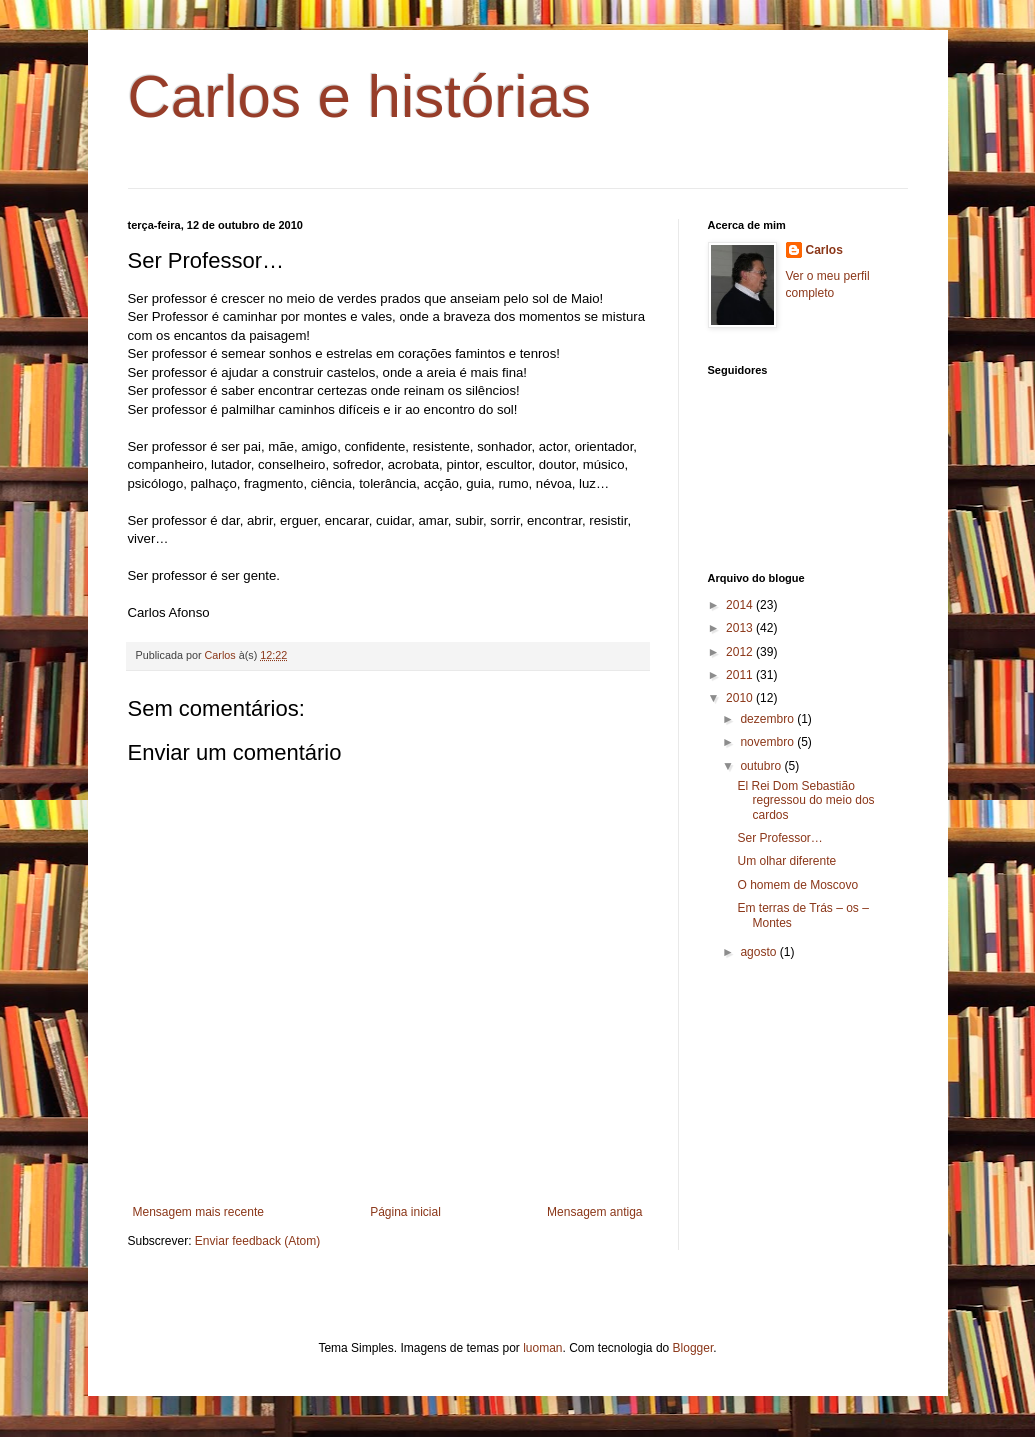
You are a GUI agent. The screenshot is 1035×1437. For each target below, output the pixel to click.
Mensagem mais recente (198, 1212)
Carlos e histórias (360, 96)
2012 (741, 652)
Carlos (824, 250)
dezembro (768, 719)
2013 (741, 628)
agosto (759, 952)
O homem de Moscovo (797, 885)
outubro (762, 766)
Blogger (693, 1348)
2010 (741, 698)
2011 (741, 675)
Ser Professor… (779, 838)
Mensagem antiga (594, 1212)
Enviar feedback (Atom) (257, 1241)
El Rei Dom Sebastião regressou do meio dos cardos (805, 800)
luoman (542, 1348)
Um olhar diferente (786, 861)
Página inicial (405, 1212)
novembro (768, 742)
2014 (741, 605)
